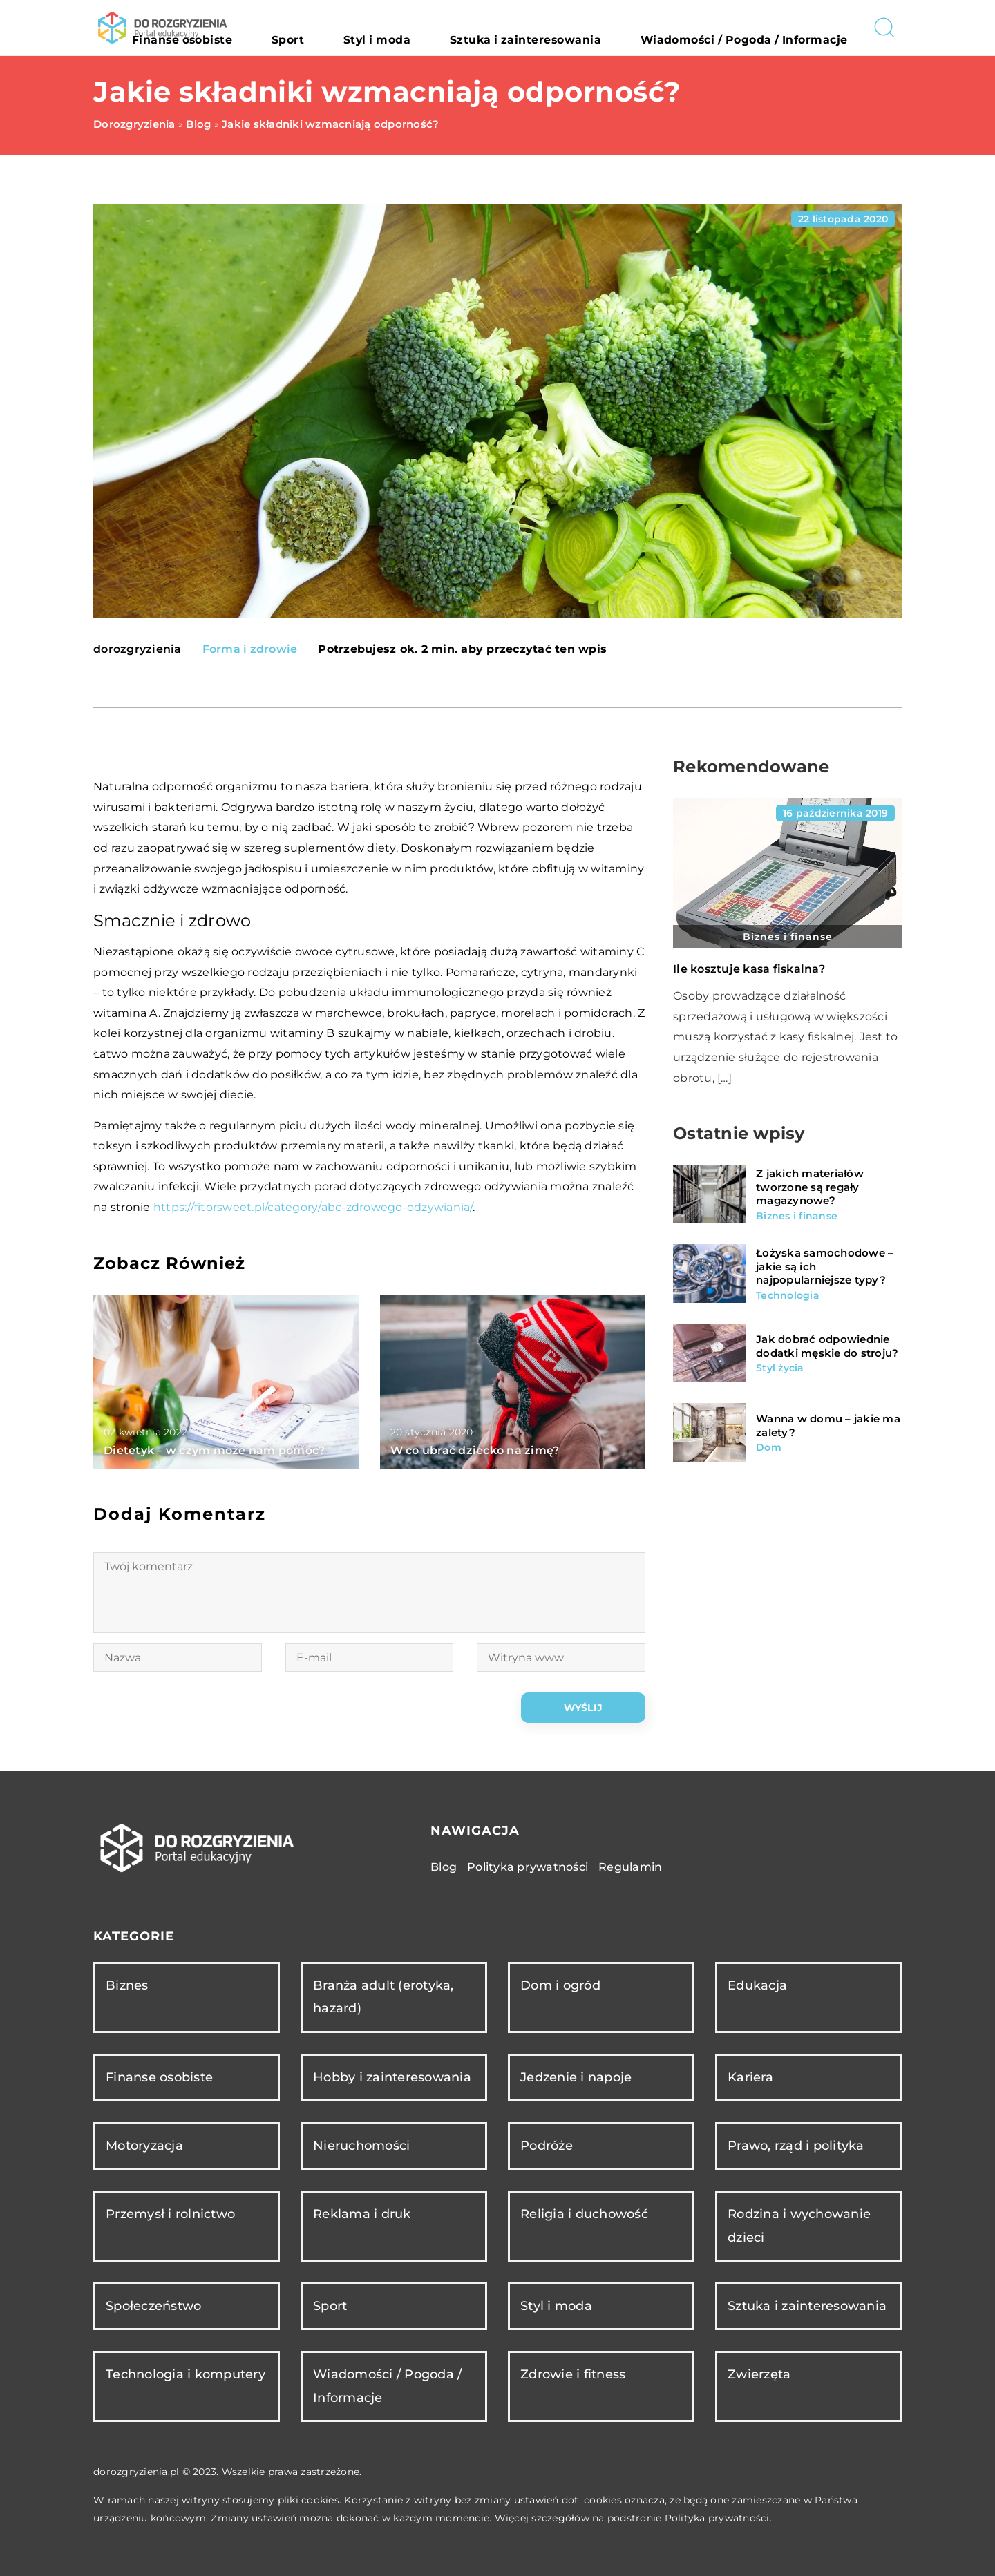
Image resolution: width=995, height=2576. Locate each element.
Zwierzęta (759, 2374)
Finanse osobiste (330, 27)
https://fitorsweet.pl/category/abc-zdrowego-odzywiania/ (313, 1207)
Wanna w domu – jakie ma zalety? (828, 1425)
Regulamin (630, 1866)
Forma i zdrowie (250, 649)
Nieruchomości (361, 2145)
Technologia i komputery (185, 2374)
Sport (409, 27)
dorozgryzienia (137, 649)
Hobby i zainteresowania (392, 2077)
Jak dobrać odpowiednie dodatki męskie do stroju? (827, 1346)
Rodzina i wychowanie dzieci (799, 2225)
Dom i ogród (560, 1985)
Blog (443, 1866)
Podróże (546, 2145)
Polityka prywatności (527, 1866)
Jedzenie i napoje (576, 2077)
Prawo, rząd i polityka (796, 2145)
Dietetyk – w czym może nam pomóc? (214, 1450)
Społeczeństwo (153, 2305)
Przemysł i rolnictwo (170, 2214)
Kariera (750, 2077)
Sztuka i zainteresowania (589, 27)
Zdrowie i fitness (572, 2374)
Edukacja (757, 1985)
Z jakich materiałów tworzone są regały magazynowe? (810, 1187)
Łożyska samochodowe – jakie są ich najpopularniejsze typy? (824, 1266)
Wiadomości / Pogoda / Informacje (766, 27)
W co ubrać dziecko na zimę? (475, 1450)
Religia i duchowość (584, 2214)
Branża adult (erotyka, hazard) (383, 1997)
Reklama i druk (362, 2214)
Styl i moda (473, 27)
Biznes (127, 1985)
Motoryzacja (144, 2145)
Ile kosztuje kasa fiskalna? (749, 968)
